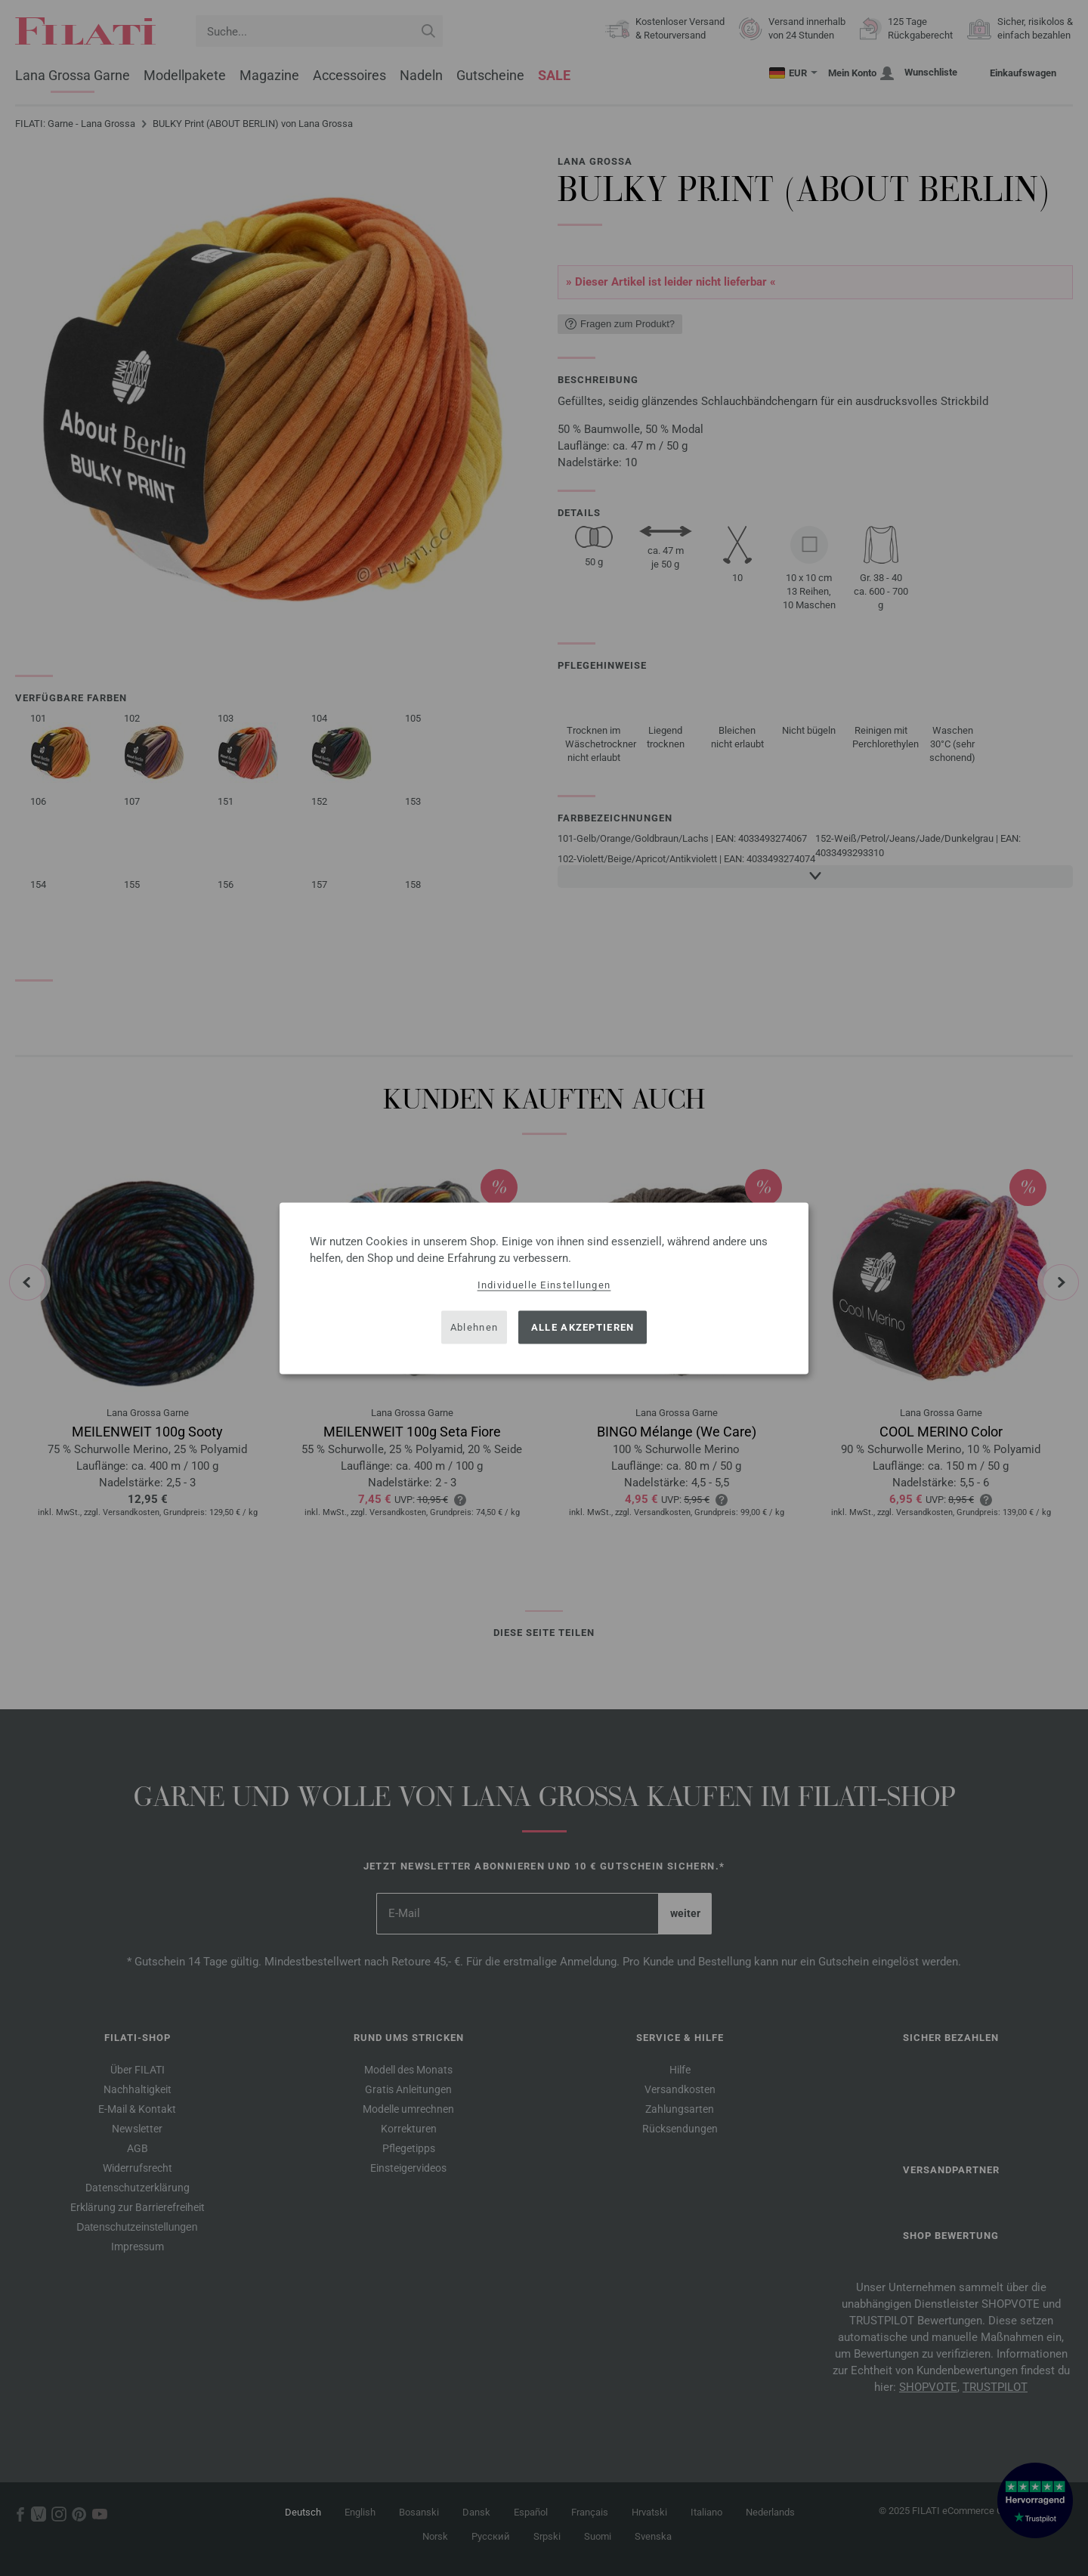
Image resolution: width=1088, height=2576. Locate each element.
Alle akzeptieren (583, 1327)
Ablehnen (474, 1327)
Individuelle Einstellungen (544, 1284)
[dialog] (544, 1288)
